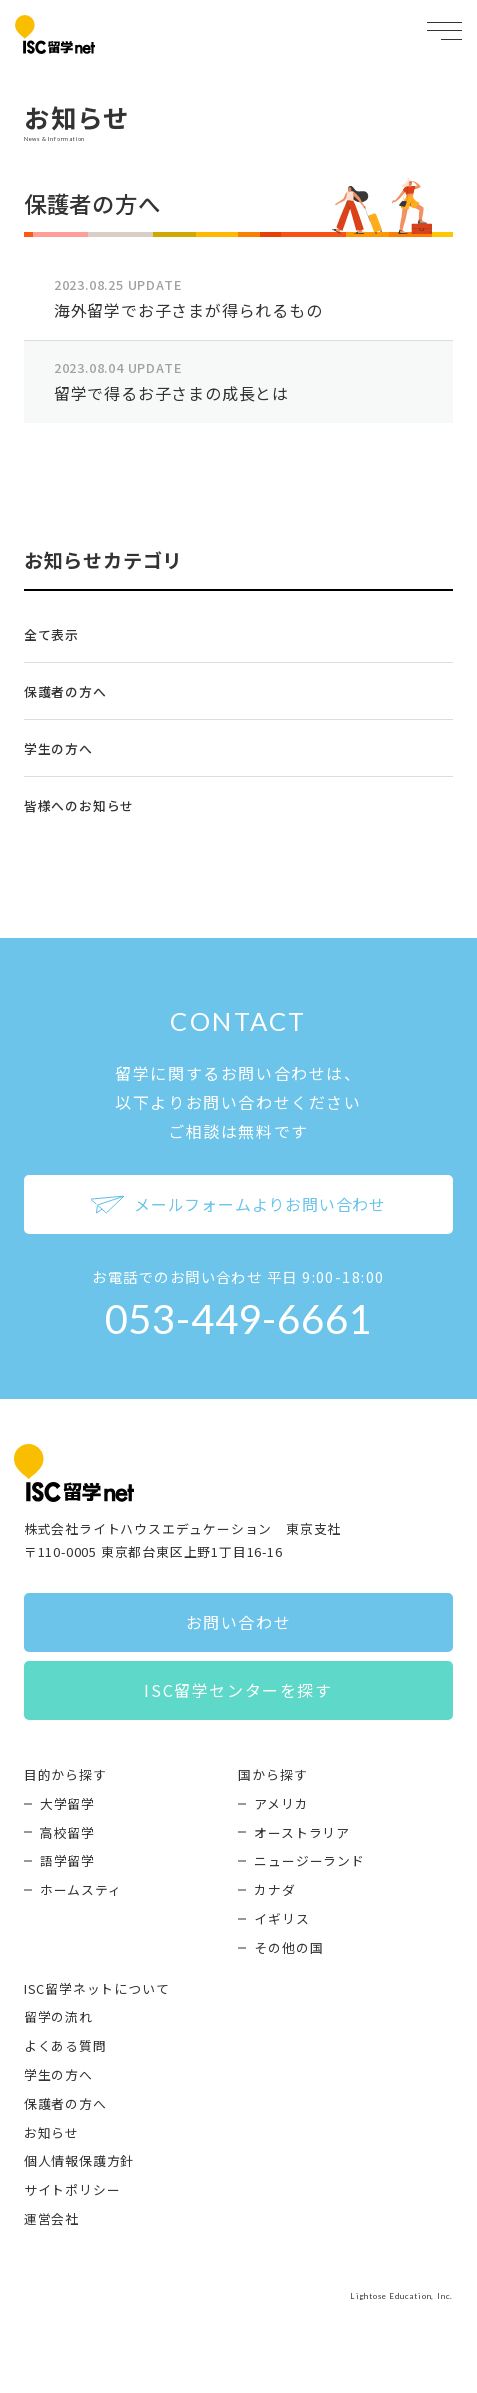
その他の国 (288, 1947)
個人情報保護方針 (79, 2160)
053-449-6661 (239, 1319)
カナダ (274, 1889)
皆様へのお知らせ (79, 805)
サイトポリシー (72, 2189)
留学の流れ (58, 2016)
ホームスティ (81, 1889)
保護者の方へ (65, 691)
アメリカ (281, 1803)
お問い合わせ (239, 1622)
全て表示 (51, 634)
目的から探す (65, 1774)
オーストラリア (302, 1832)
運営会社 (51, 2218)
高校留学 (67, 1832)
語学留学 (67, 1860)
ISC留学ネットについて (97, 1988)
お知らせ (51, 2132)
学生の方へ (58, 748)
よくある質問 (65, 2045)
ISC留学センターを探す (238, 1690)
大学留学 (67, 1803)
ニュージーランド (309, 1860)
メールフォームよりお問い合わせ (238, 1204)
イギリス (281, 1918)
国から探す (272, 1774)
